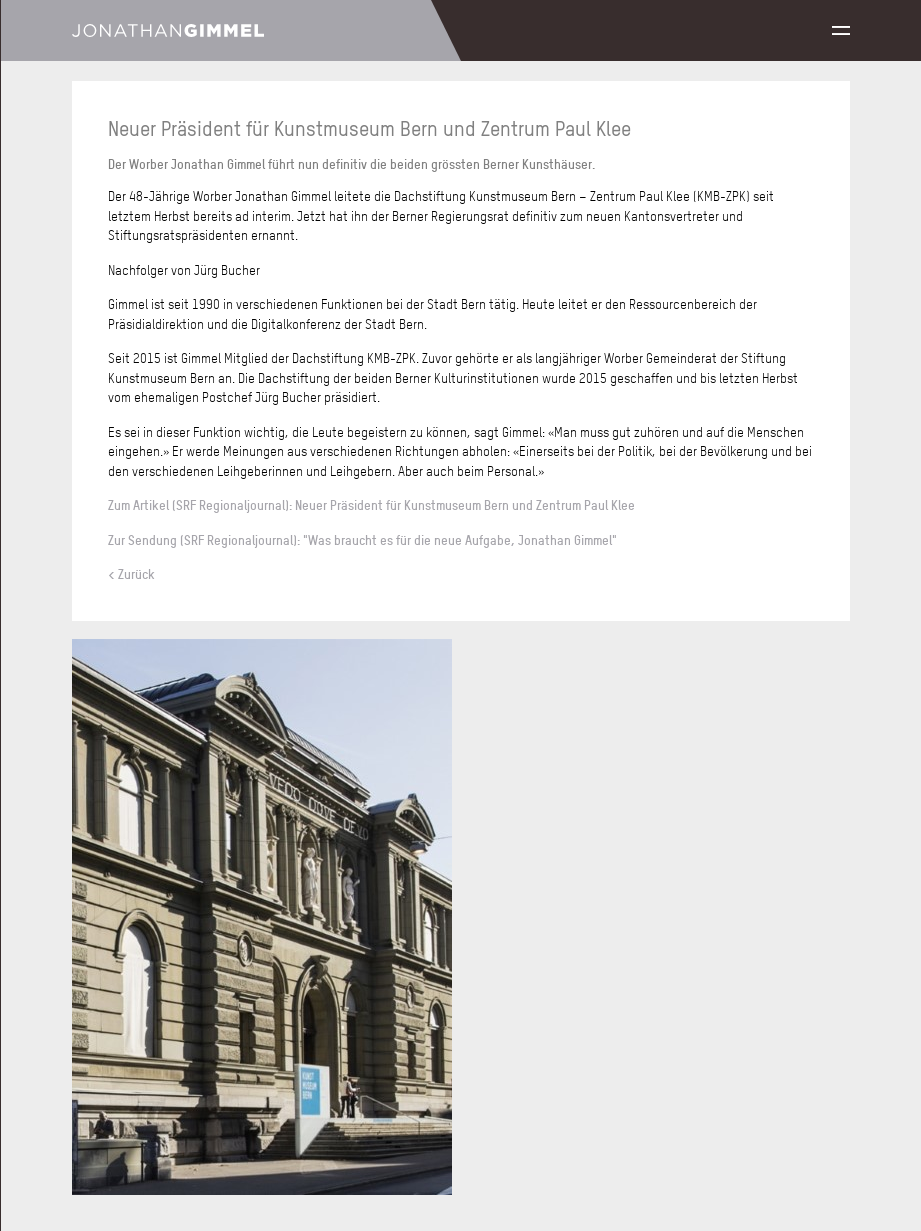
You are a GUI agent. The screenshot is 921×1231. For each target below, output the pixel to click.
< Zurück (131, 574)
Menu (841, 30)
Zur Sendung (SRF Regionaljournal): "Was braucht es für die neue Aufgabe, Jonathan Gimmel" (362, 540)
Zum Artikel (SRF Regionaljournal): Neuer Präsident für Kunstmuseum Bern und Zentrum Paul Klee (371, 505)
